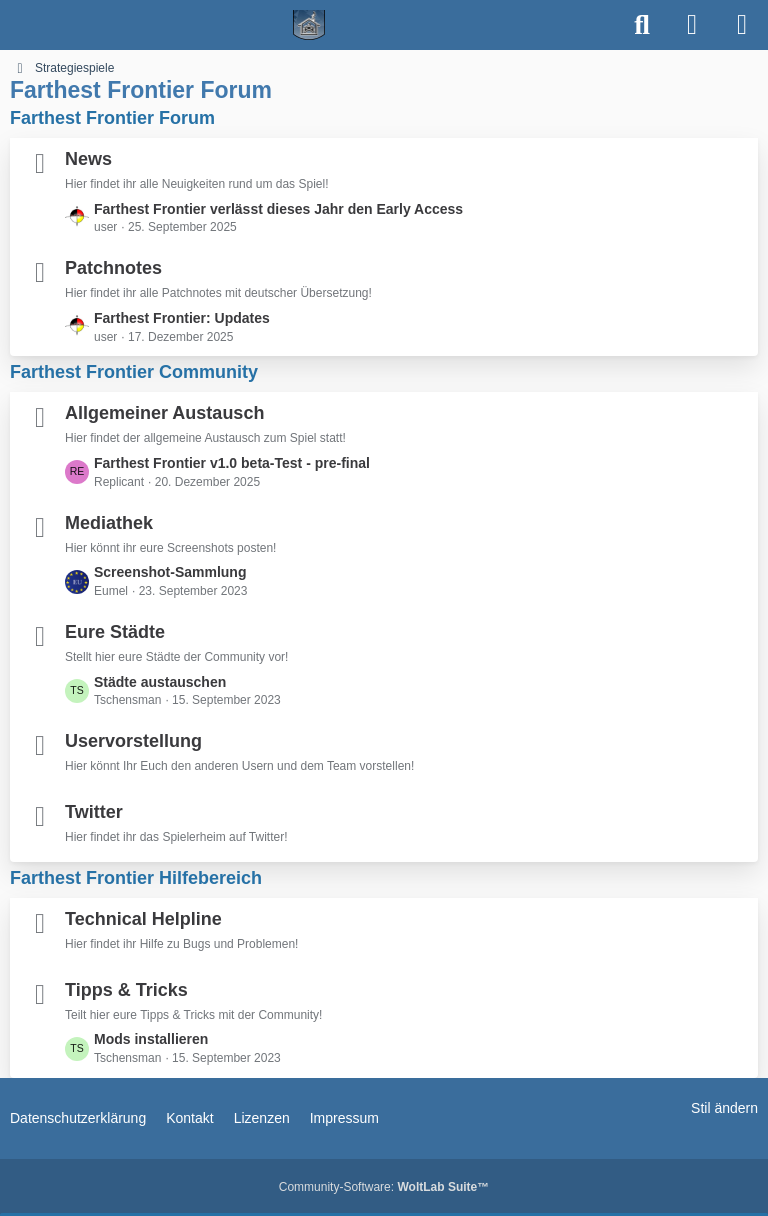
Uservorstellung (133, 741)
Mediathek (109, 523)
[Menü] (742, 25)
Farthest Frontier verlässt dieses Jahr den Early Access (278, 209)
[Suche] (642, 25)
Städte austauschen (160, 682)
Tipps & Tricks (126, 990)
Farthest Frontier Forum (112, 118)
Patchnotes (113, 268)
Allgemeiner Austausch (164, 413)
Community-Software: (384, 1187)
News (88, 159)
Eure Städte (115, 632)
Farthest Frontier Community (134, 372)
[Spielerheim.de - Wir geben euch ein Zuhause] (309, 25)
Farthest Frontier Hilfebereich (136, 878)
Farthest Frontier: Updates (182, 318)
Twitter (94, 812)
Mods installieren (151, 1039)
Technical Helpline (143, 919)
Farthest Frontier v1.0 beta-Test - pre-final (232, 463)
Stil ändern (724, 1108)
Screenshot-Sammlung (170, 572)
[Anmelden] (692, 25)
